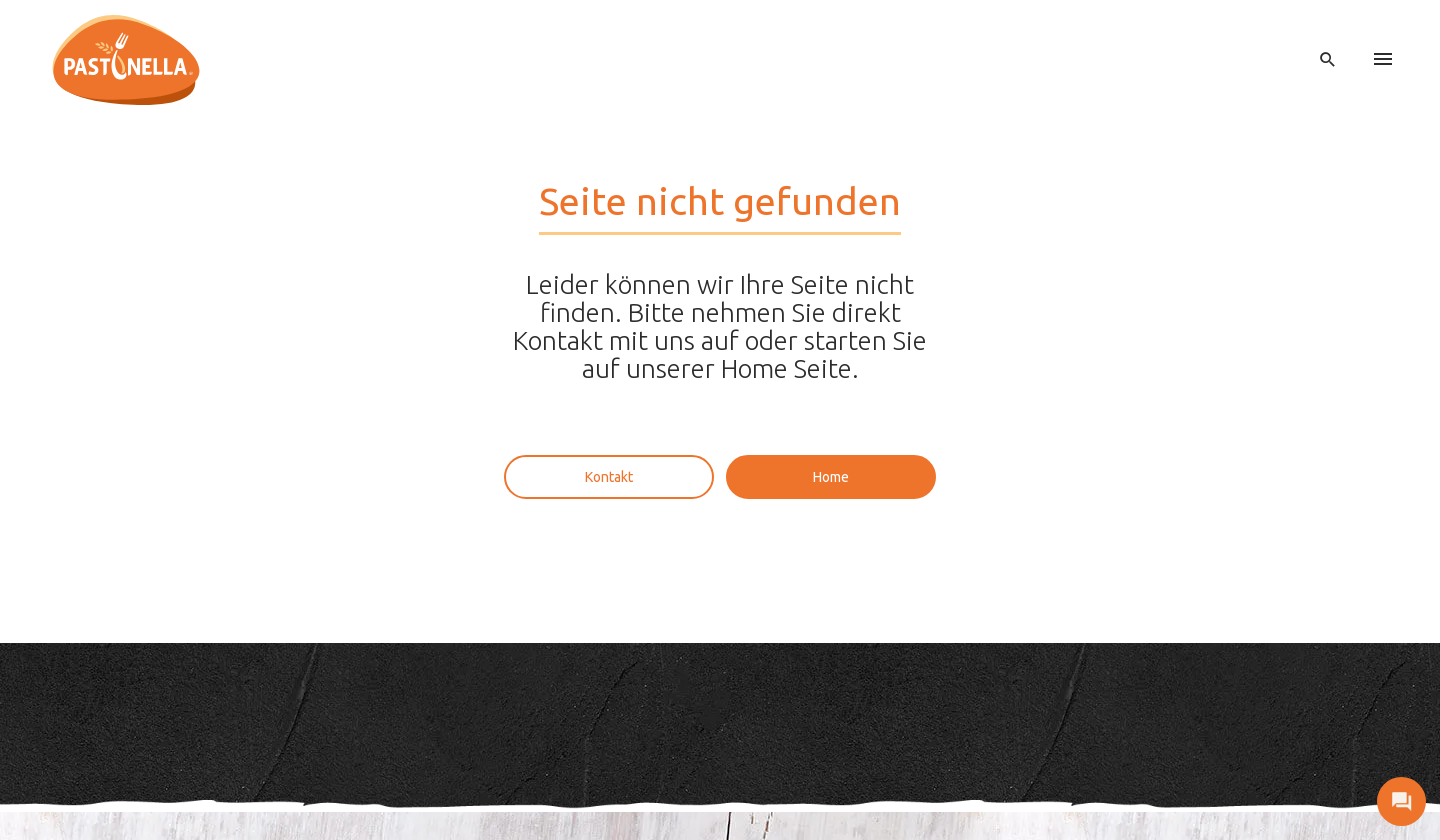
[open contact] (1401, 801)
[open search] (1328, 60)
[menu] (1383, 60)
